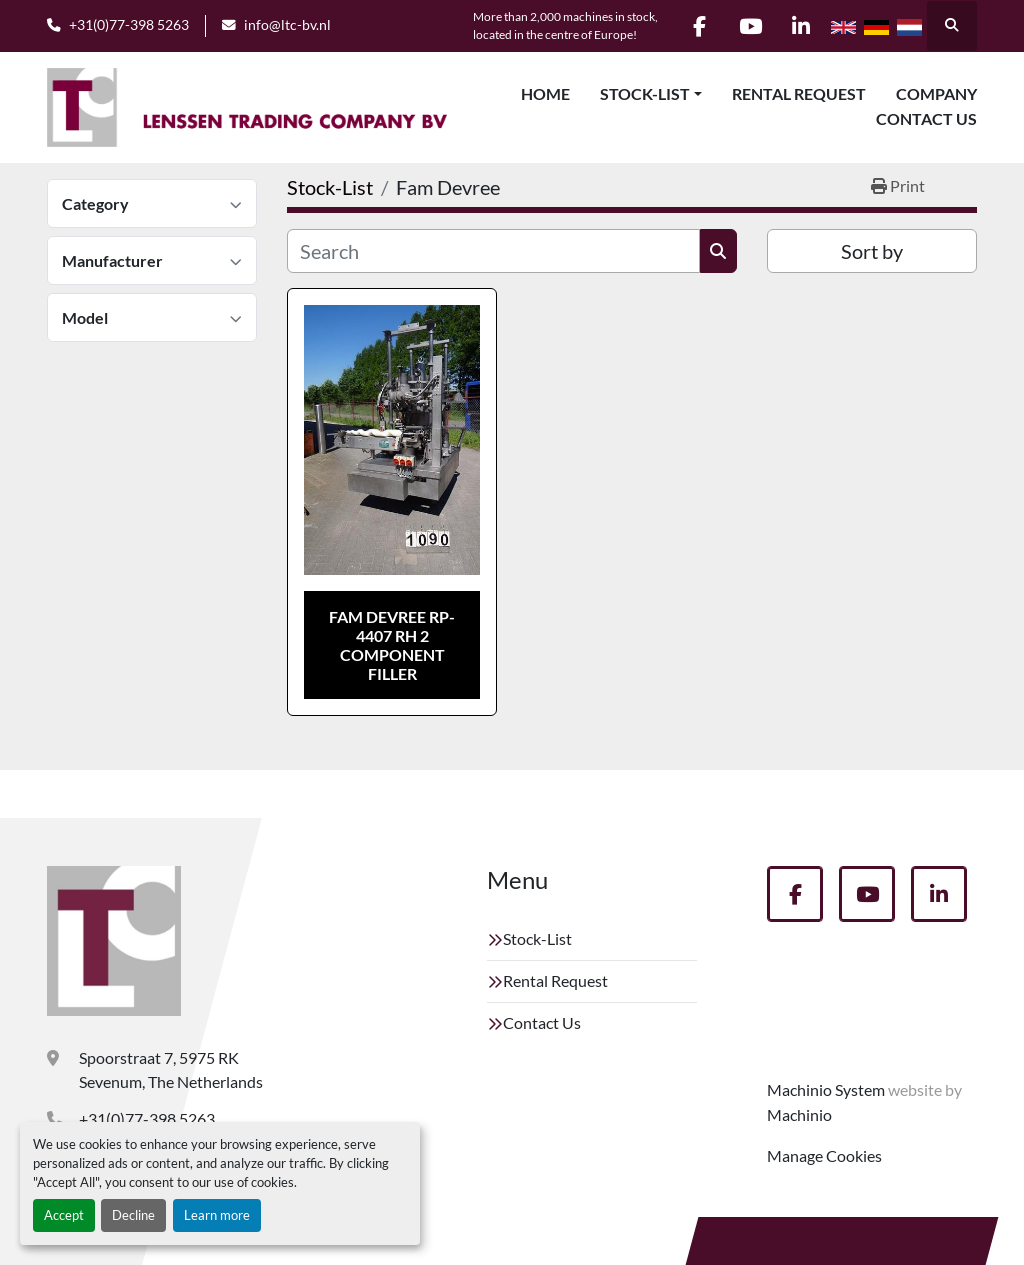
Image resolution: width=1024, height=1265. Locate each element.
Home (545, 93)
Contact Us (926, 118)
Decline (133, 1215)
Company (936, 93)
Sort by (872, 251)
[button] (651, 94)
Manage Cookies (824, 1155)
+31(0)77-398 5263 (129, 25)
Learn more (217, 1215)
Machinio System (826, 1089)
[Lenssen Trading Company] (114, 941)
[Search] (493, 251)
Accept (64, 1215)
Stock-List (645, 93)
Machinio (799, 1114)
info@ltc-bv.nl (287, 25)
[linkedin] (801, 26)
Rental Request (799, 93)
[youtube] (750, 26)
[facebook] (699, 26)
